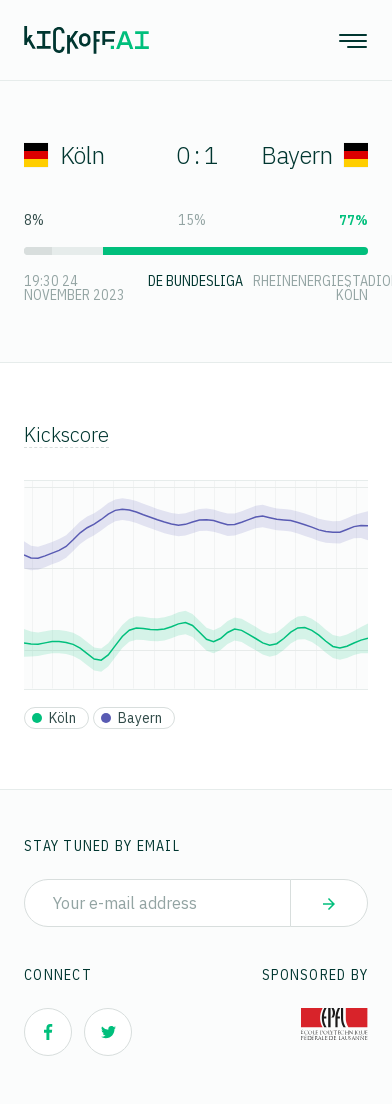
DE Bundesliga (195, 281)
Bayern (314, 155)
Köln (64, 155)
